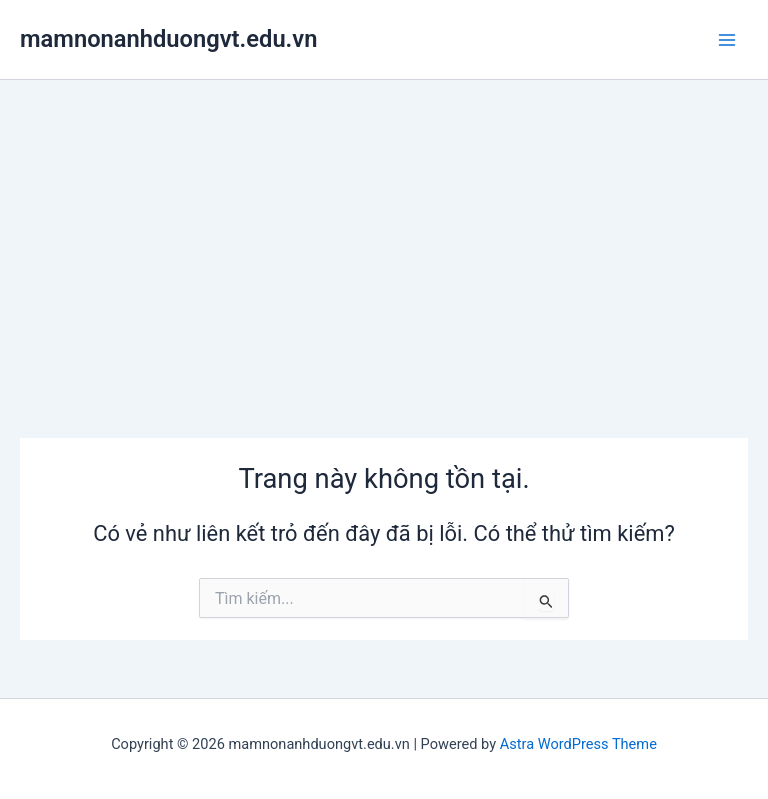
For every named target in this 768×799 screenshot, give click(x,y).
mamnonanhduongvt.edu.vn (168, 39)
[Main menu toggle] (727, 40)
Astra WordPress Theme (578, 744)
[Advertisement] (384, 230)
